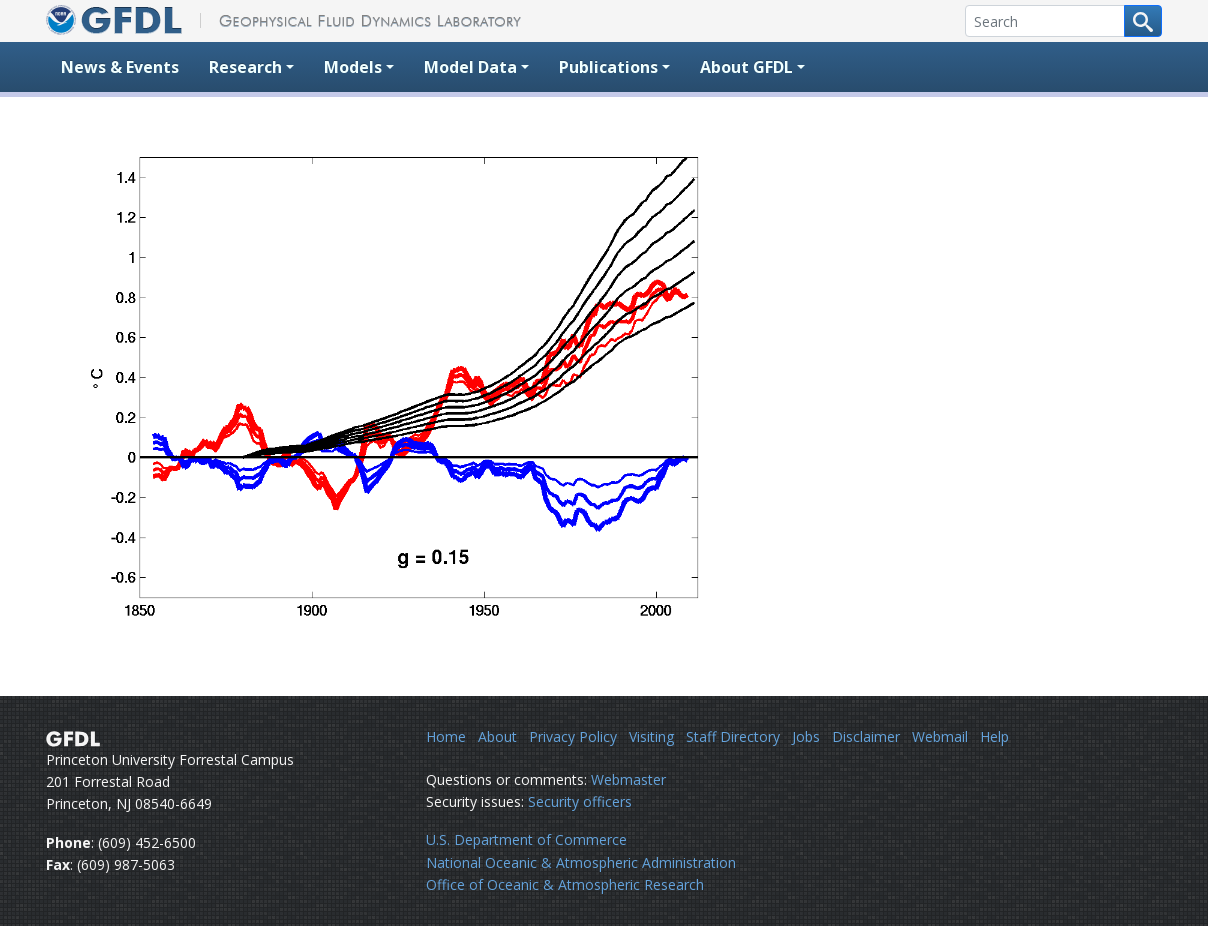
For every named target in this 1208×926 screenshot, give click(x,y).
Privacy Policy (573, 736)
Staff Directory (733, 736)
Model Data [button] (470, 67)
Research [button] (245, 67)
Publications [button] (608, 67)
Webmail (940, 736)
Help (994, 736)
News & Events (120, 67)
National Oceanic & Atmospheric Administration (581, 862)
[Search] (1045, 21)
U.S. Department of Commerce (526, 839)
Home (446, 736)
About (497, 736)
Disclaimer (866, 736)
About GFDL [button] (746, 67)
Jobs (806, 736)
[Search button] (1143, 21)
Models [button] (353, 67)
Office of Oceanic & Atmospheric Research (565, 884)
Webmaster (628, 779)
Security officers (580, 801)
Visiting (651, 736)
